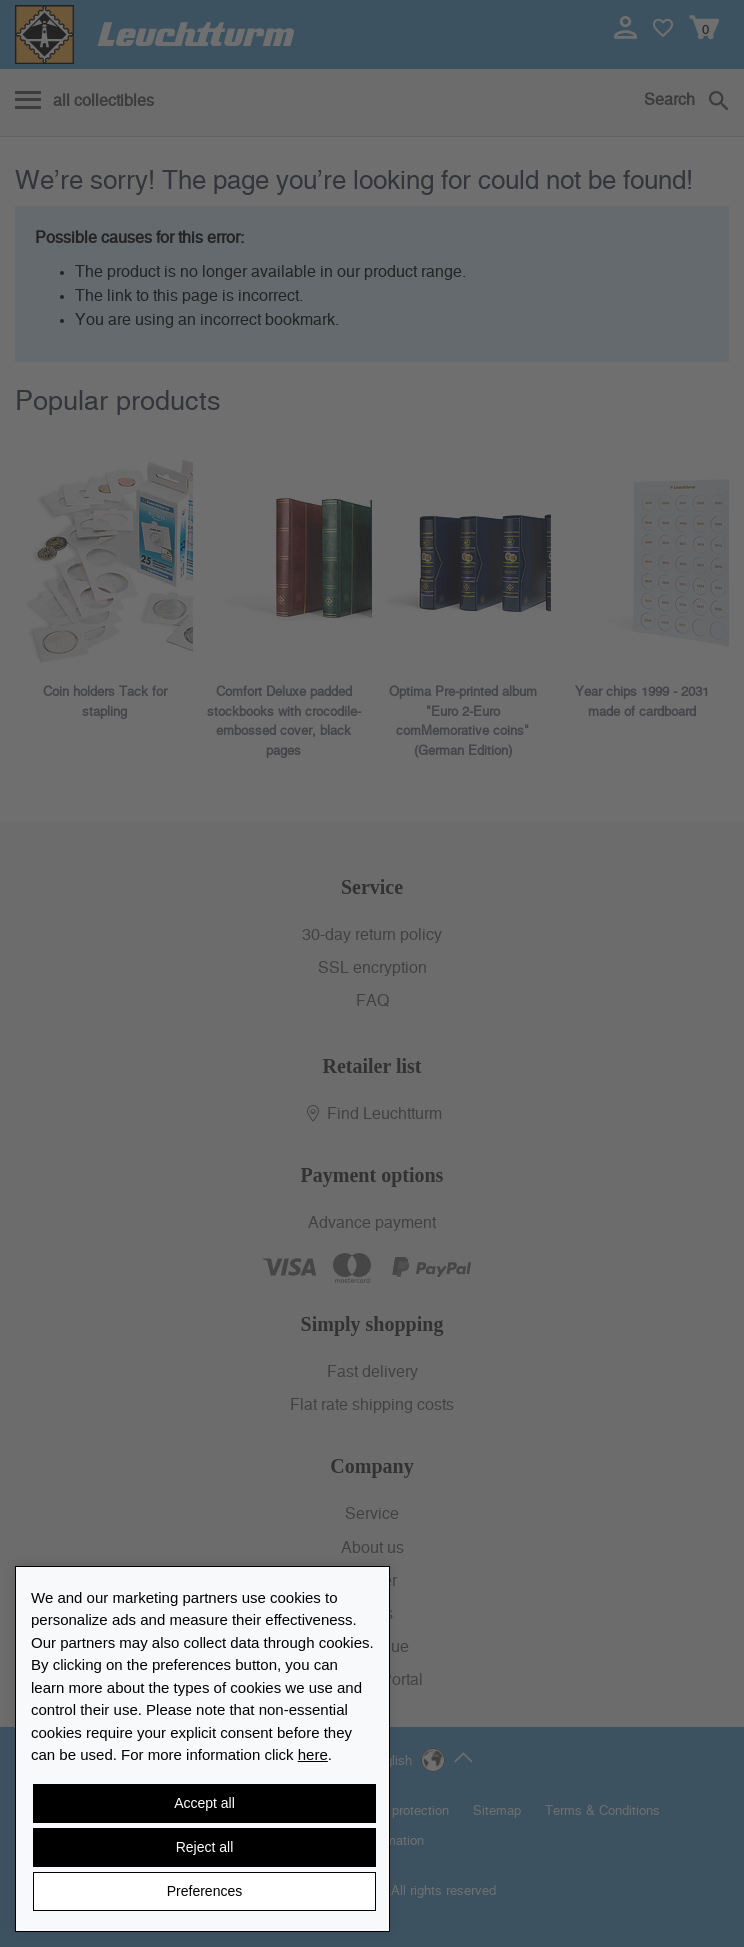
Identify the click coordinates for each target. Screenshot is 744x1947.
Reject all (205, 1847)
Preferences (204, 1891)
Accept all (204, 1803)
